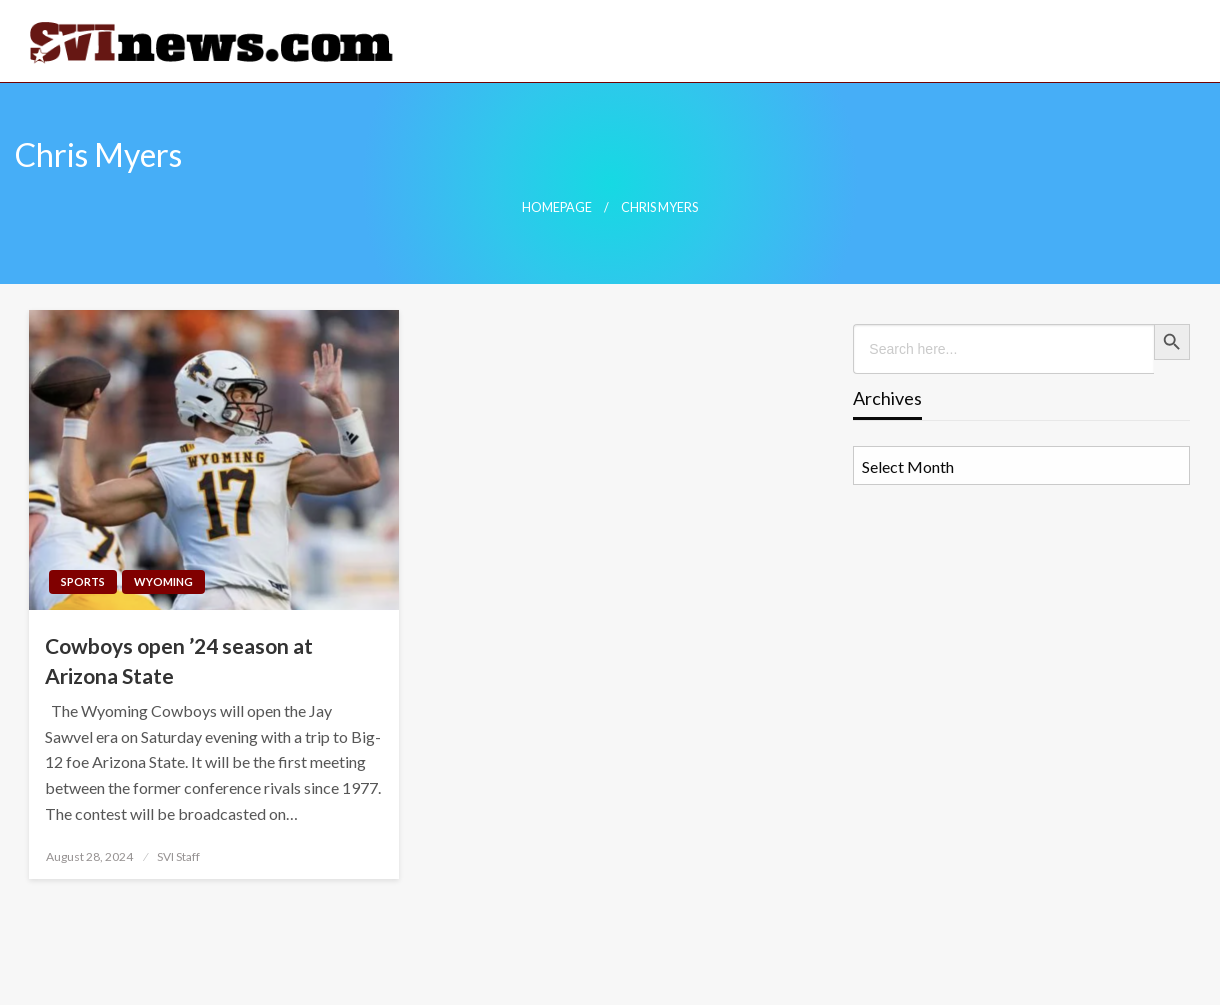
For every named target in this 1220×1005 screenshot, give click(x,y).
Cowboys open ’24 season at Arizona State (179, 660)
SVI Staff (178, 856)
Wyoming (163, 581)
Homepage (557, 207)
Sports (83, 581)
